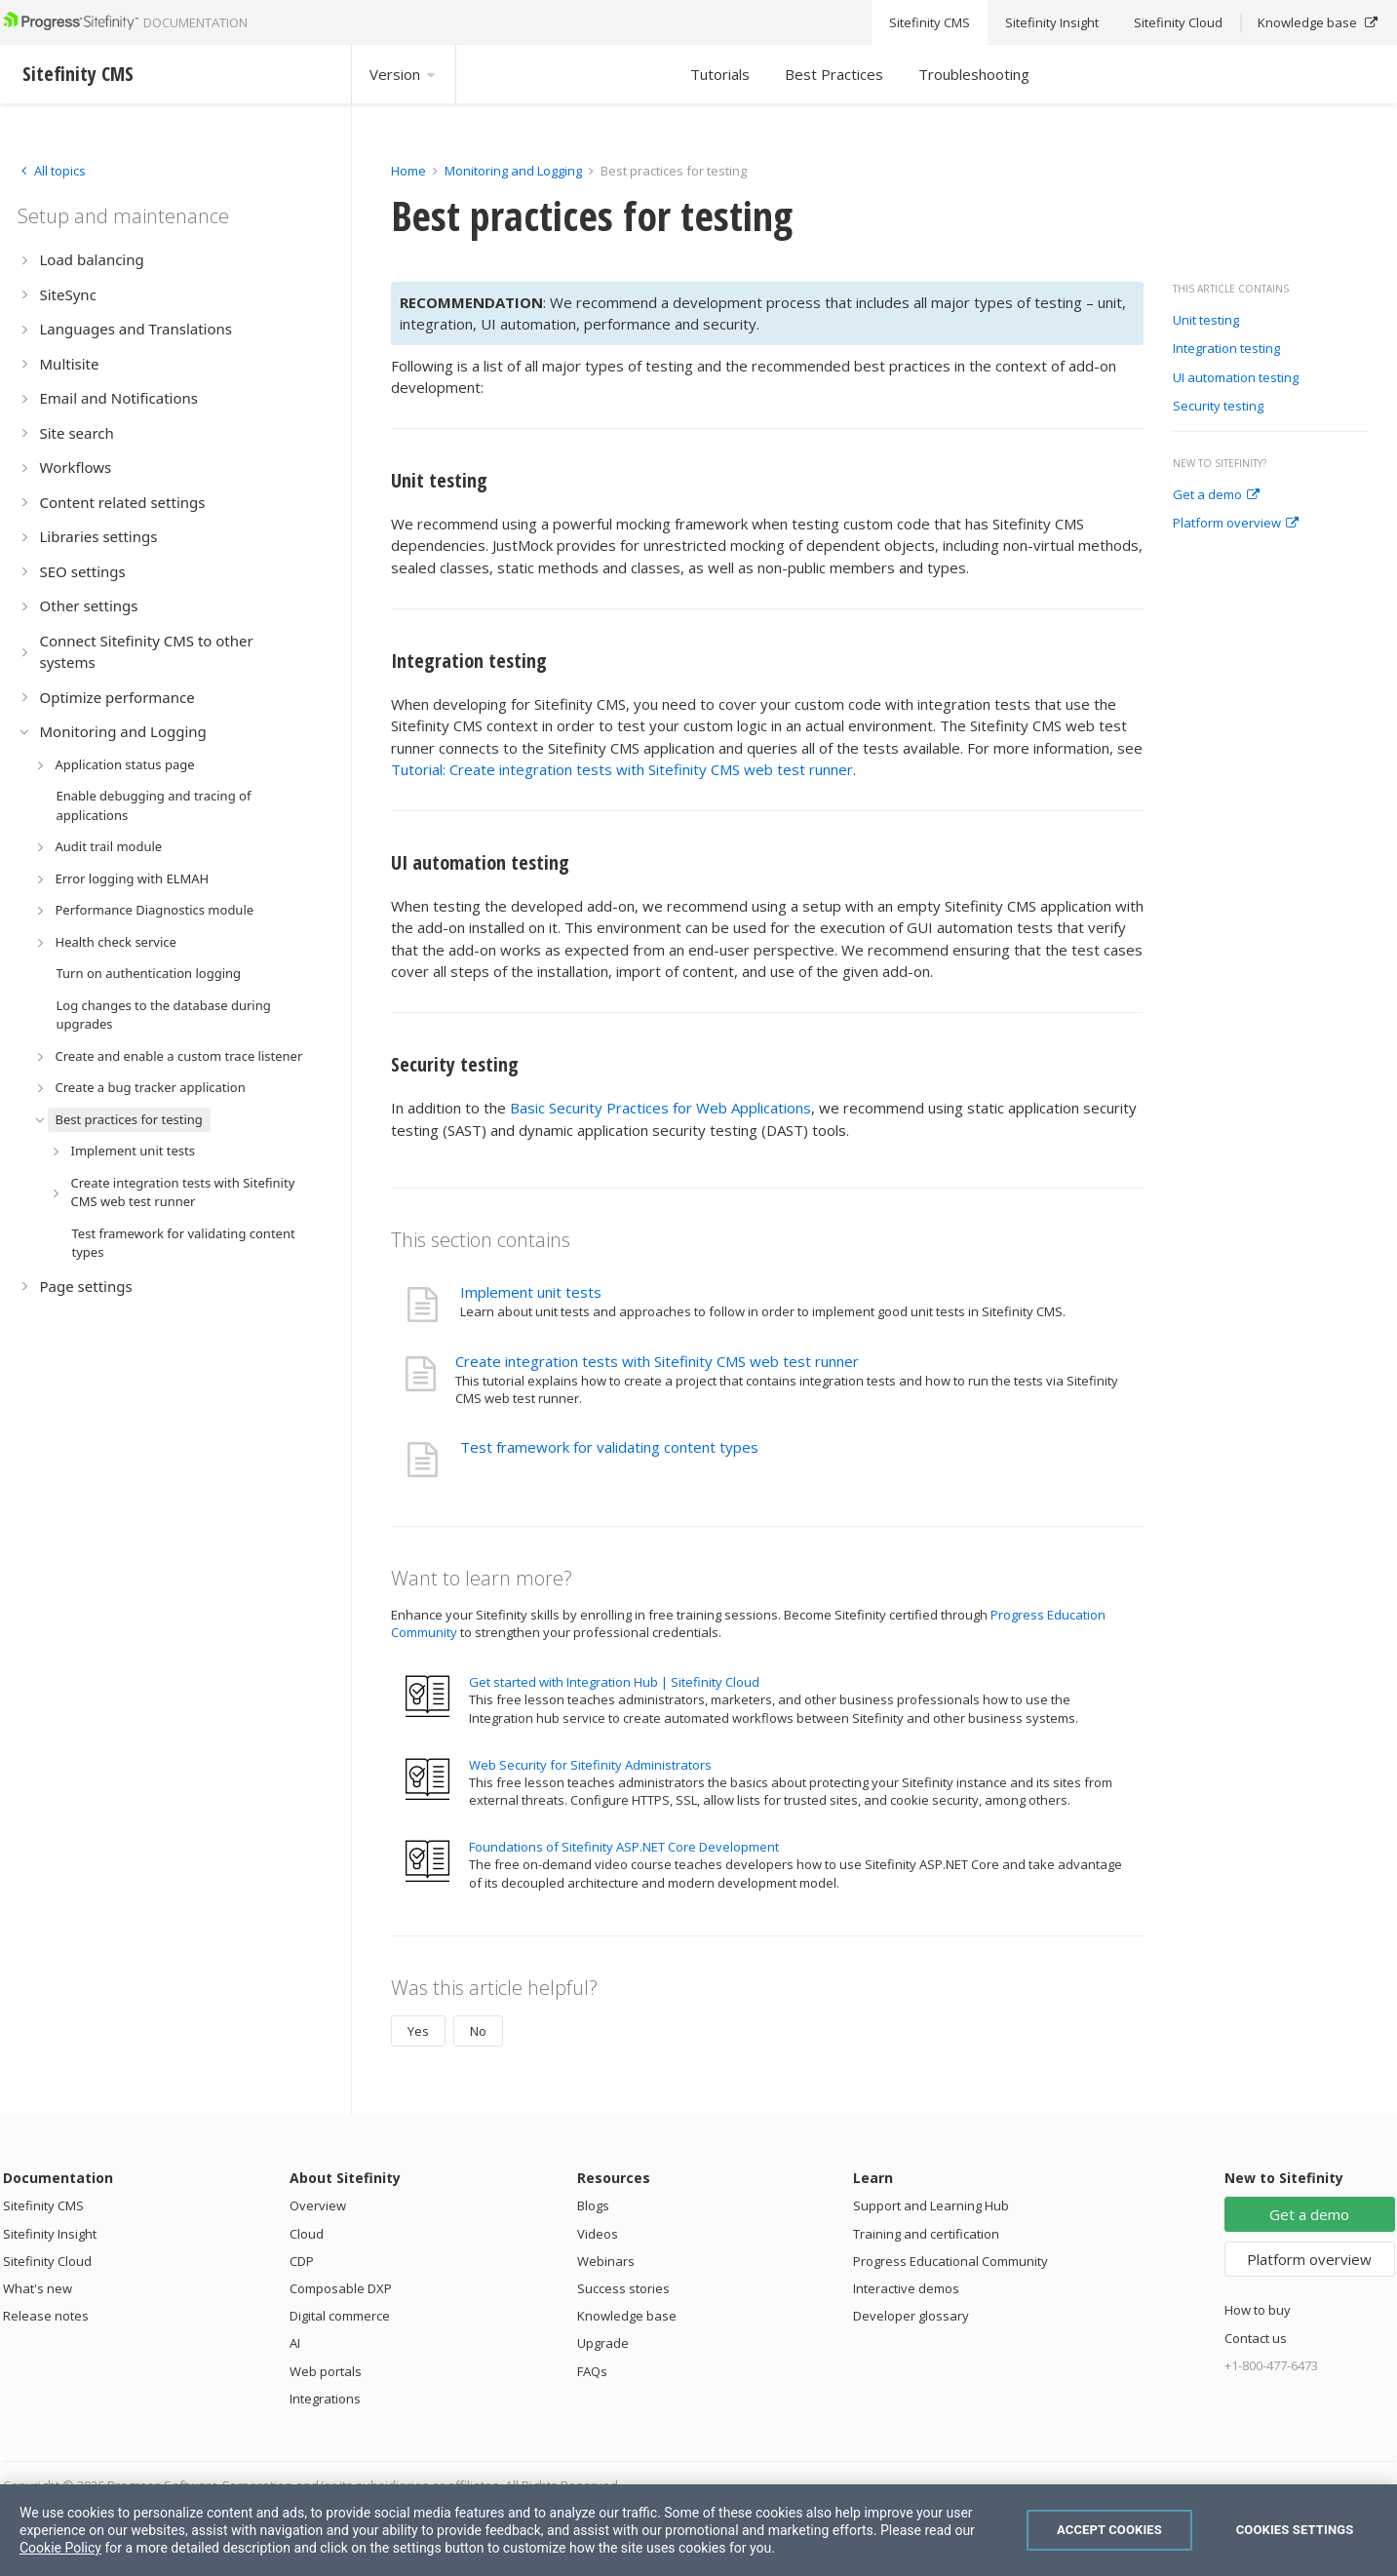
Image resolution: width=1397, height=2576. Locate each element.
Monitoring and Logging (513, 170)
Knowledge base (627, 2315)
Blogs (593, 2205)
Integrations (325, 2398)
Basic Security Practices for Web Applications (660, 1107)
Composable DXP (341, 2288)
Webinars (606, 2261)
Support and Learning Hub (931, 2205)
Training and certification (926, 2234)
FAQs (592, 2371)
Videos (597, 2234)
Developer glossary (911, 2315)
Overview (318, 2205)
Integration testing (1226, 349)
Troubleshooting (973, 74)
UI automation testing (1236, 378)
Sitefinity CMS (43, 2205)
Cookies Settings (1295, 2529)
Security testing (1218, 406)
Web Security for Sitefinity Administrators (590, 1765)
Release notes (46, 2315)
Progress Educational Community (950, 2261)
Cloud (307, 2234)
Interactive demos (906, 2288)
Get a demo (1216, 495)
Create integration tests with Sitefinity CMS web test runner (657, 1361)
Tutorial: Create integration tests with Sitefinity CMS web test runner (622, 769)
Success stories (623, 2288)
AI (295, 2343)
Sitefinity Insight (50, 2234)
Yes (418, 2031)
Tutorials (720, 74)
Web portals (326, 2371)
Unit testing (1206, 321)
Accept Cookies (1109, 2529)
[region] (698, 2530)
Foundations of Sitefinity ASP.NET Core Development (624, 1846)
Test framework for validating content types (609, 1447)
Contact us (1255, 2338)
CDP (302, 2261)
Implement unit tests (530, 1292)
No (478, 2031)
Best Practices (834, 74)
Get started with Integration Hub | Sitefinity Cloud (614, 1682)
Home (408, 170)
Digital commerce (340, 2315)
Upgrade (603, 2343)
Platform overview (1236, 523)
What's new (37, 2288)
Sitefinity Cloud (47, 2261)
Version (403, 74)
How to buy (1257, 2310)
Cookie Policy (60, 2548)
